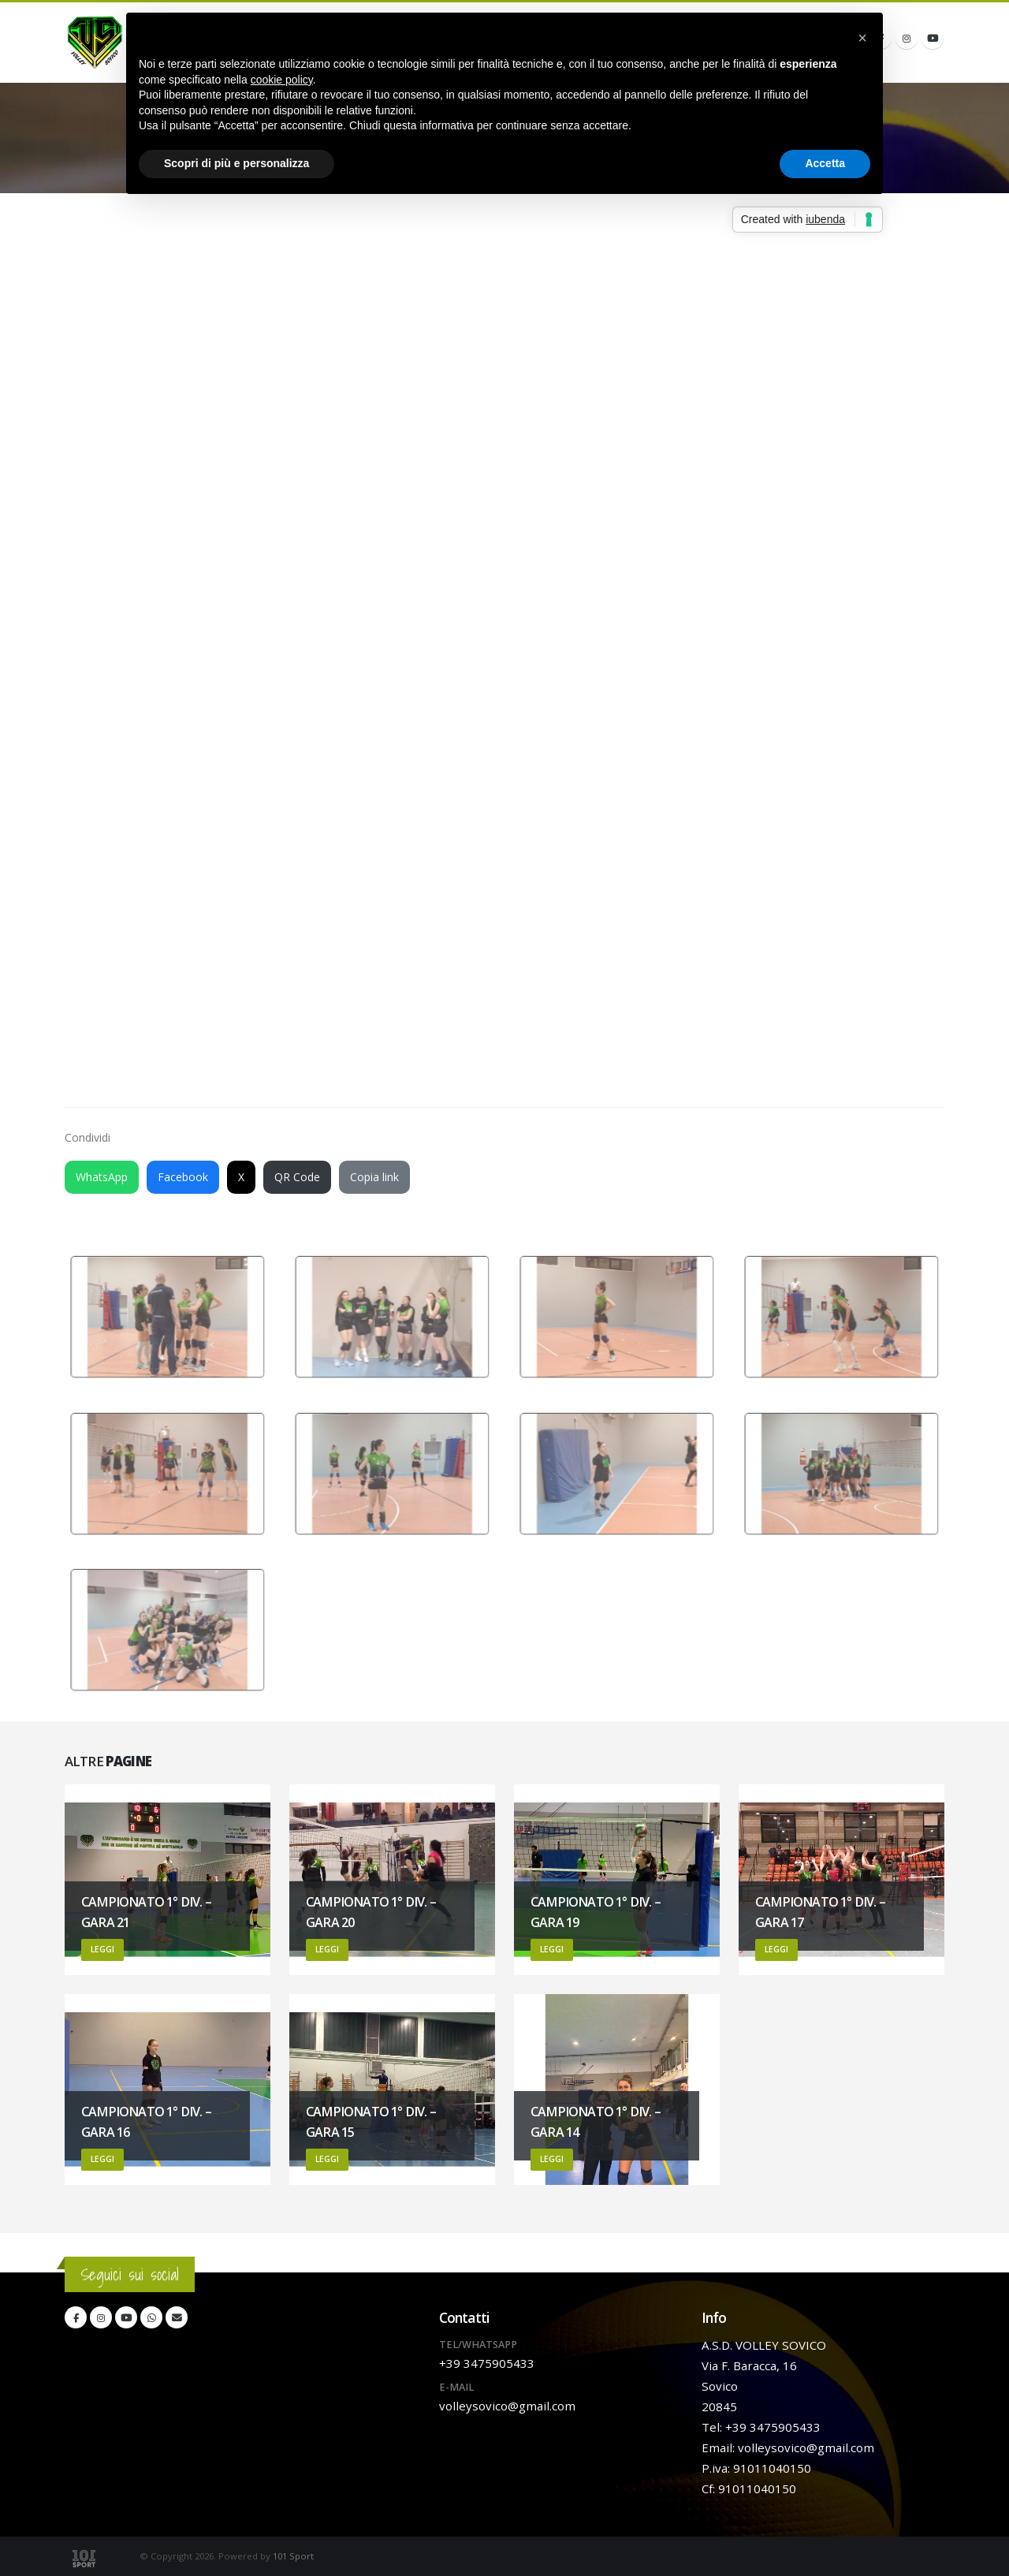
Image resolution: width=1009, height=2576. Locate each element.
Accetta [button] (825, 163)
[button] (862, 37)
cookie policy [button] (282, 79)
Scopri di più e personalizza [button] (236, 163)
